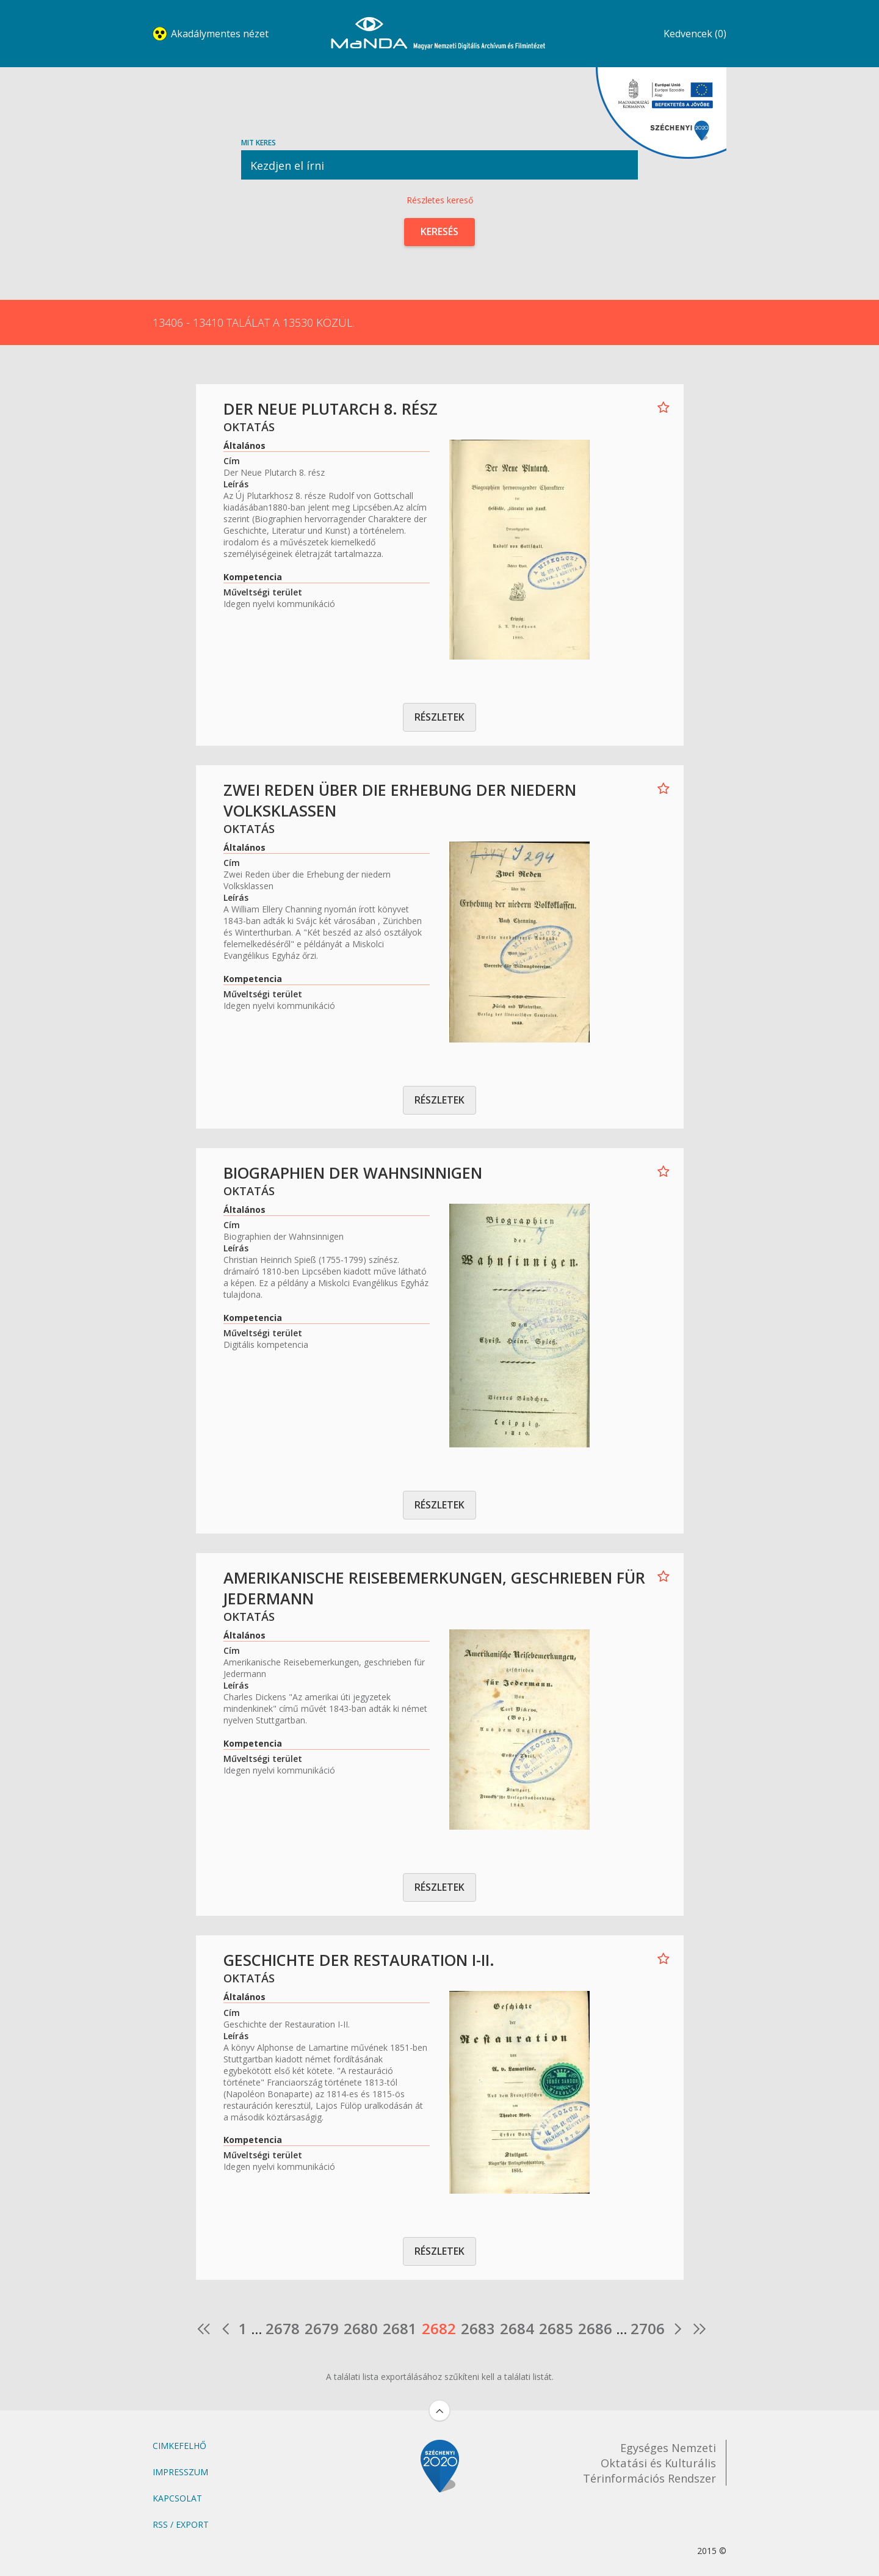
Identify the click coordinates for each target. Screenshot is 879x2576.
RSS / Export (181, 2524)
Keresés (439, 231)
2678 (283, 2328)
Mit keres (439, 158)
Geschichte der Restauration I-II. (358, 1959)
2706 (648, 2328)
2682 (439, 2328)
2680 (361, 2328)
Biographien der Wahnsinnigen (352, 1172)
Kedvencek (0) (695, 33)
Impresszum (180, 2472)
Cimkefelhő (179, 2445)
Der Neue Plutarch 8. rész (330, 408)
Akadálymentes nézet (220, 33)
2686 (595, 2328)
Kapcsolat (177, 2498)
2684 (517, 2328)
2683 (478, 2328)
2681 (400, 2328)
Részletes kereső (440, 200)
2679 (322, 2328)
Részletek (439, 717)
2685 (556, 2328)
